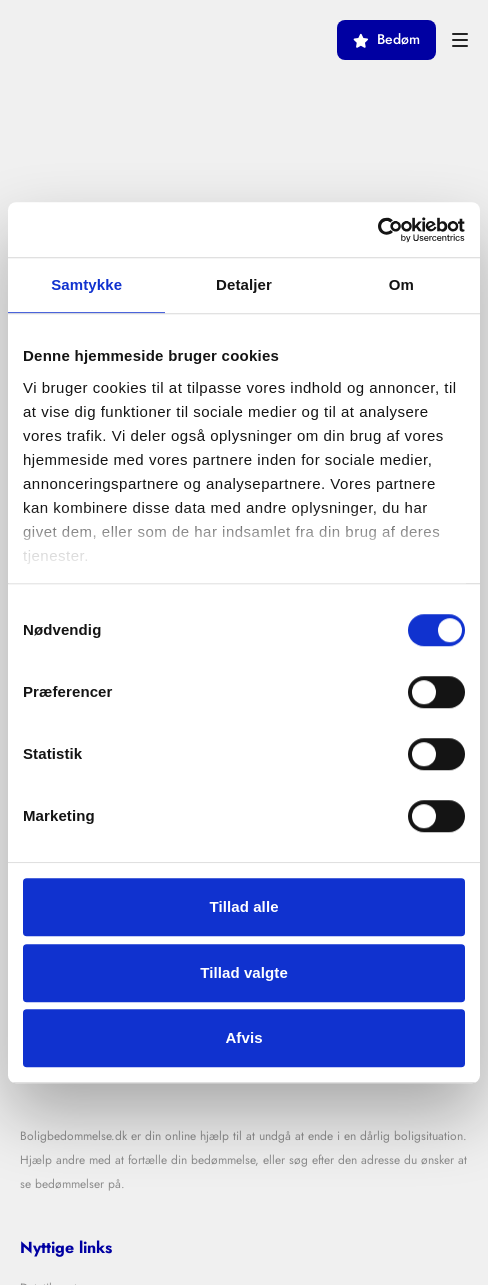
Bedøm (386, 39)
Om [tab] (401, 284)
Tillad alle (243, 906)
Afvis (243, 1037)
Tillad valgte (244, 972)
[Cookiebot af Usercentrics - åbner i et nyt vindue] (377, 230)
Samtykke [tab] (86, 284)
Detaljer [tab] (244, 284)
